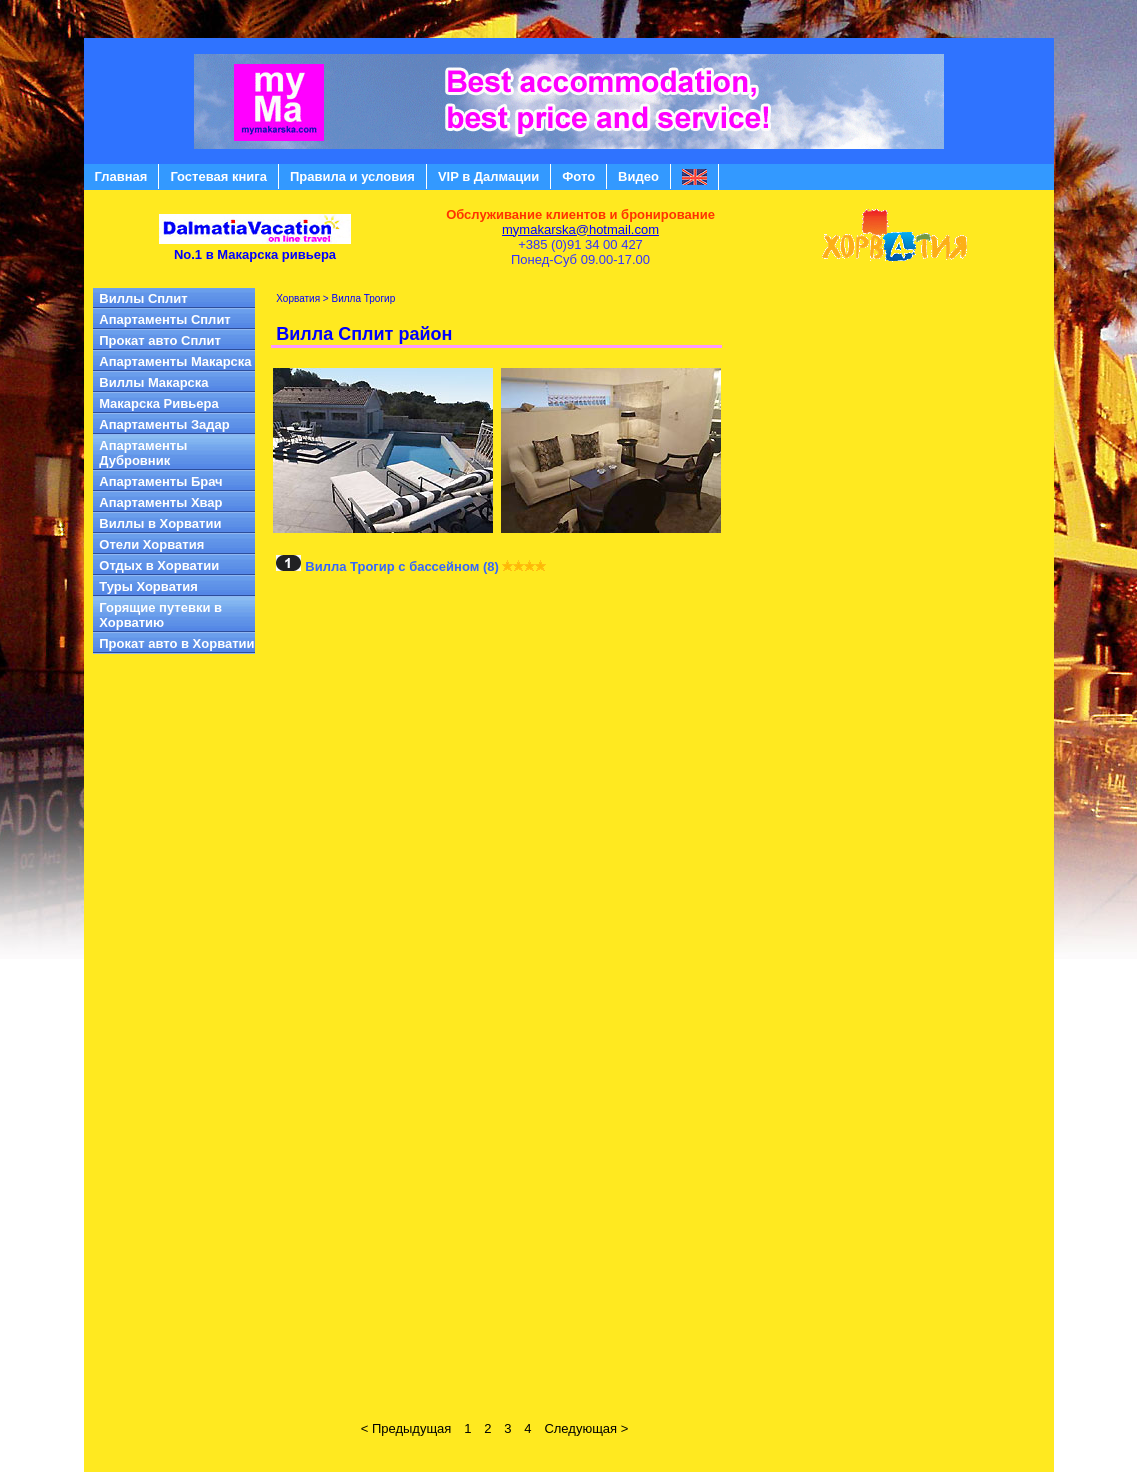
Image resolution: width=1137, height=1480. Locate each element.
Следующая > (586, 1428)
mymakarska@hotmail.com (580, 229)
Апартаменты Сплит (164, 319)
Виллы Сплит (143, 298)
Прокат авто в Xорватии (176, 643)
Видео (638, 176)
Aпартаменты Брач (160, 481)
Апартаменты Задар (164, 424)
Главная (121, 176)
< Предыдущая (406, 1428)
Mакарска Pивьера (158, 403)
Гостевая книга (218, 176)
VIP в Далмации (488, 176)
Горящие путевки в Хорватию (160, 615)
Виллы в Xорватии (160, 523)
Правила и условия (352, 176)
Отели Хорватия (151, 544)
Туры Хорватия (148, 586)
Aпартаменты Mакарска (175, 361)
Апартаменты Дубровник (143, 453)
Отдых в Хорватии (159, 565)
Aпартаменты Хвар (160, 502)
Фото (578, 176)
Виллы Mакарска (153, 382)
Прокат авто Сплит (160, 340)
